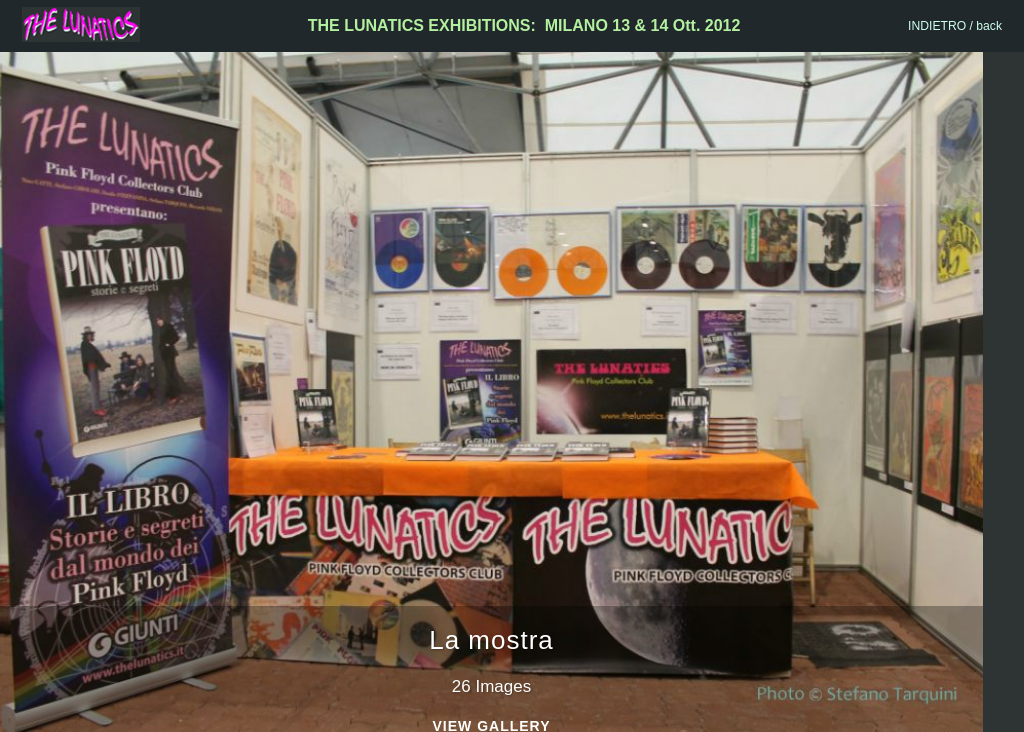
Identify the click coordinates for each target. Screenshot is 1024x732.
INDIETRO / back (955, 26)
